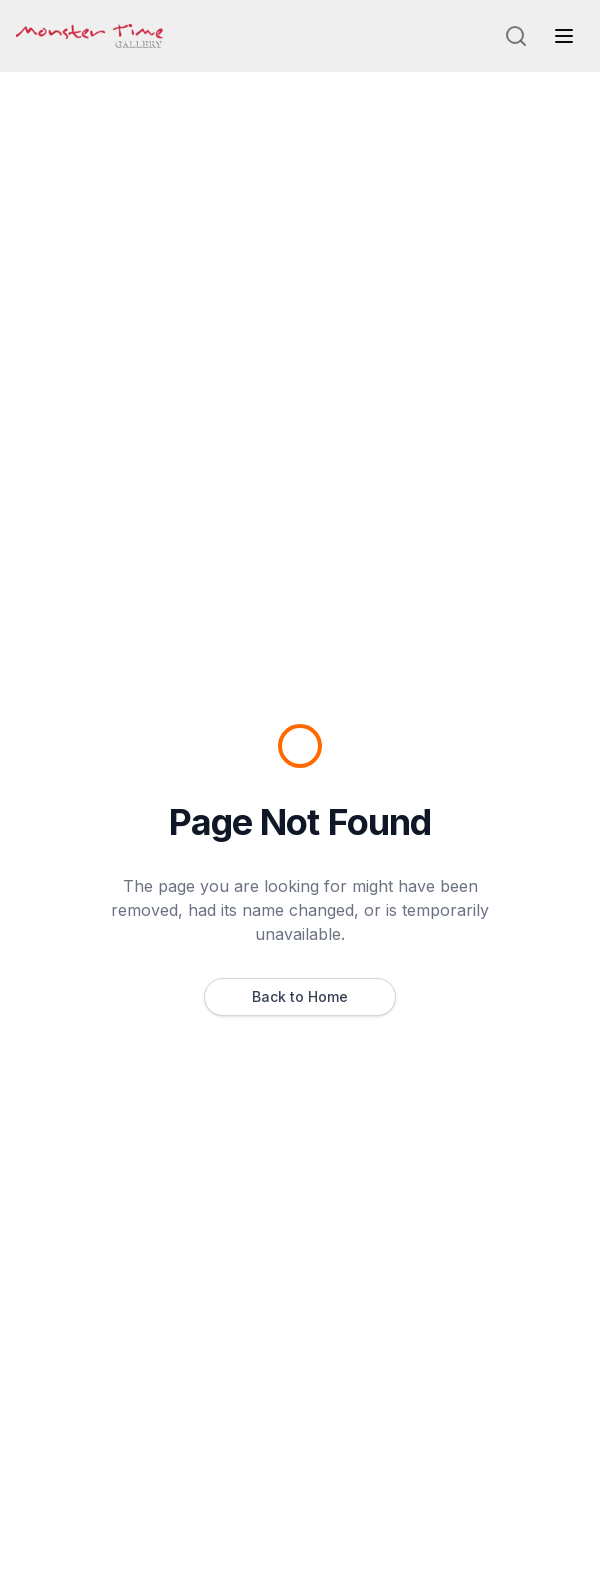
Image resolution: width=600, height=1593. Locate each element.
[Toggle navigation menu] (564, 36)
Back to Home (300, 996)
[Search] (516, 36)
